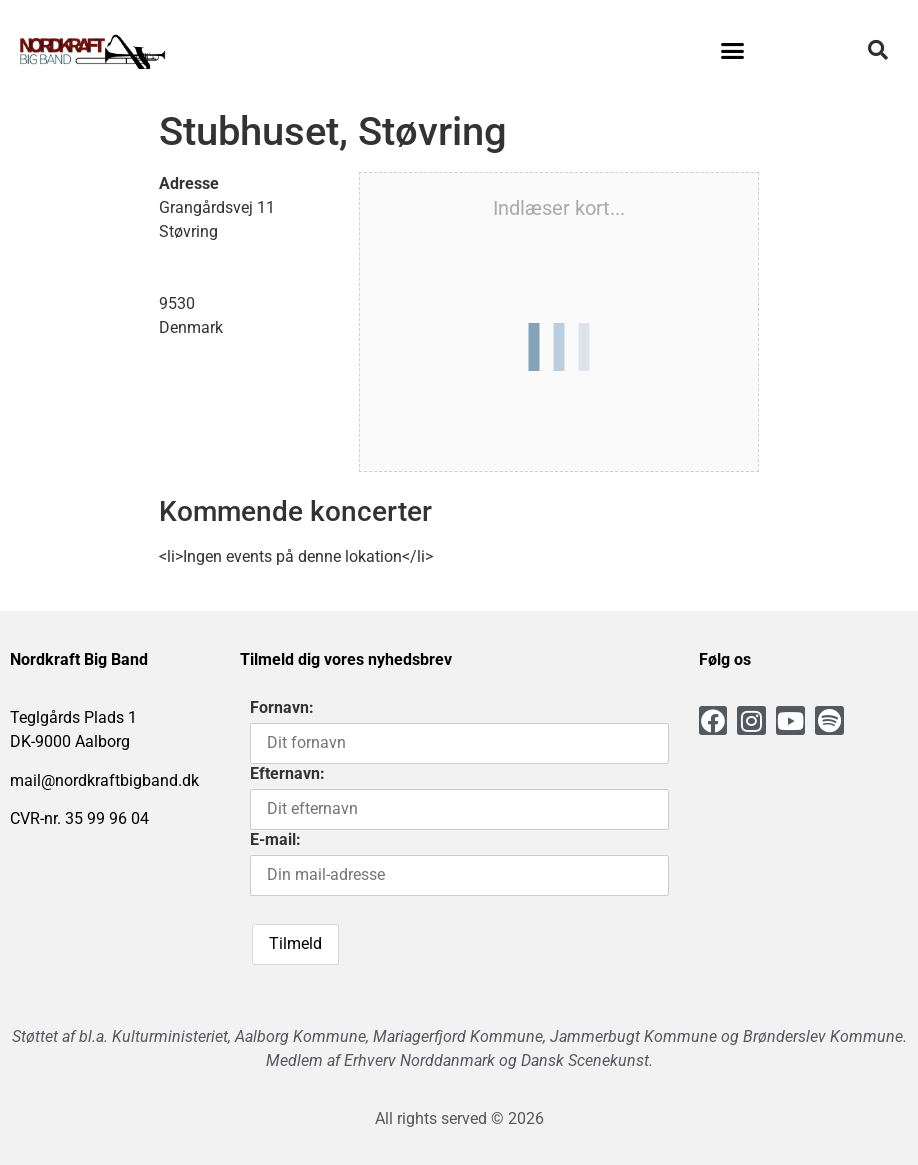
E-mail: (275, 839)
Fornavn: (282, 707)
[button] (733, 50)
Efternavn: (287, 773)
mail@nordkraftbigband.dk (104, 780)
